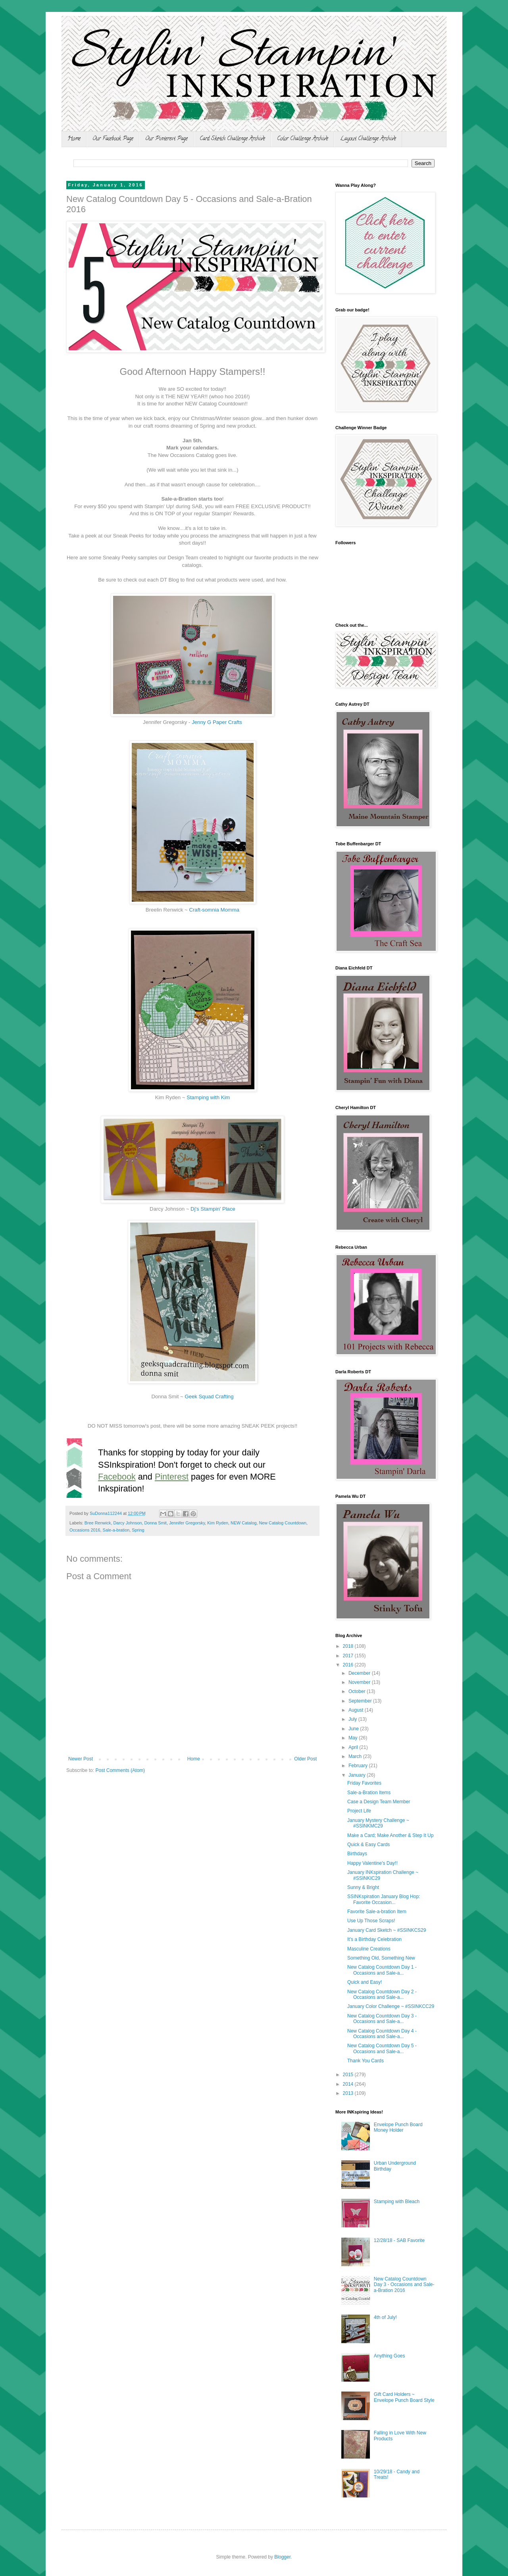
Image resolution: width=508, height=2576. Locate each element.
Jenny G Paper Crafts (217, 722)
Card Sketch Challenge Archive (232, 139)
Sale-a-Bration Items (369, 1792)
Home (74, 139)
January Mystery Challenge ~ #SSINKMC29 (378, 1823)
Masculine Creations (369, 1949)
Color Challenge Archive (302, 139)
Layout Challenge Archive (368, 139)
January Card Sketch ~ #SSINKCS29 (386, 1930)
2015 (349, 2074)
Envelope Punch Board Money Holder (398, 2127)
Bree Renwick (98, 1522)
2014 (349, 2084)
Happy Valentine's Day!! (372, 1863)
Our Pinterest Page (166, 139)
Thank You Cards (365, 2060)
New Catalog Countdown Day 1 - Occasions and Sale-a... (382, 1969)
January (357, 1775)
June (354, 1728)
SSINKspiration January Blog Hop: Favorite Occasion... (383, 1899)
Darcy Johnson (127, 1522)
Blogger (282, 2557)
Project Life (359, 1811)
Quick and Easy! (364, 1982)
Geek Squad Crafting (209, 1396)
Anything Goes (389, 2356)
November (360, 1682)
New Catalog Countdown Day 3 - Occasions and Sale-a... (382, 2018)
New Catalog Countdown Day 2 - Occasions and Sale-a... (382, 1994)
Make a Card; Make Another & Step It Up (390, 1835)
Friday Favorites (364, 1783)
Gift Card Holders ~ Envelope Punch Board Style (404, 2397)
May (353, 1738)
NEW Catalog (243, 1522)
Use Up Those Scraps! (371, 1920)
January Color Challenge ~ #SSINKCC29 (390, 2006)
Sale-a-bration (115, 1530)
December (360, 1673)
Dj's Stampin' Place (212, 1209)
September (360, 1701)
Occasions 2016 (84, 1530)
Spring (138, 1530)
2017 (349, 1655)
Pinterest (172, 1477)
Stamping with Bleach (396, 2201)
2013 (349, 2093)
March (355, 1756)
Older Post (305, 1759)
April (353, 1747)
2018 (349, 1646)
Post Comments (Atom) (120, 1770)
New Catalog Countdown (282, 1522)
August (356, 1710)
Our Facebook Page (112, 139)
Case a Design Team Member (378, 1801)
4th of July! (385, 2317)
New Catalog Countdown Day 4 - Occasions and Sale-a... (382, 2033)
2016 (349, 1665)
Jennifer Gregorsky (187, 1522)
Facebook (117, 1477)
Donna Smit (155, 1522)
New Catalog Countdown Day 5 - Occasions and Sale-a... (382, 2048)
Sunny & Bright (363, 1887)
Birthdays (357, 1853)
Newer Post (80, 1759)
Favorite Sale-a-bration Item (376, 1911)
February (358, 1765)
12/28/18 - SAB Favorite (399, 2240)
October (357, 1691)
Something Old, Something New (381, 1958)
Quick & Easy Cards (368, 1844)
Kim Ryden (217, 1522)
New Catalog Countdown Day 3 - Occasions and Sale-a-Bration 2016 (404, 2284)
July (353, 1719)
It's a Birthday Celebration (374, 1939)
